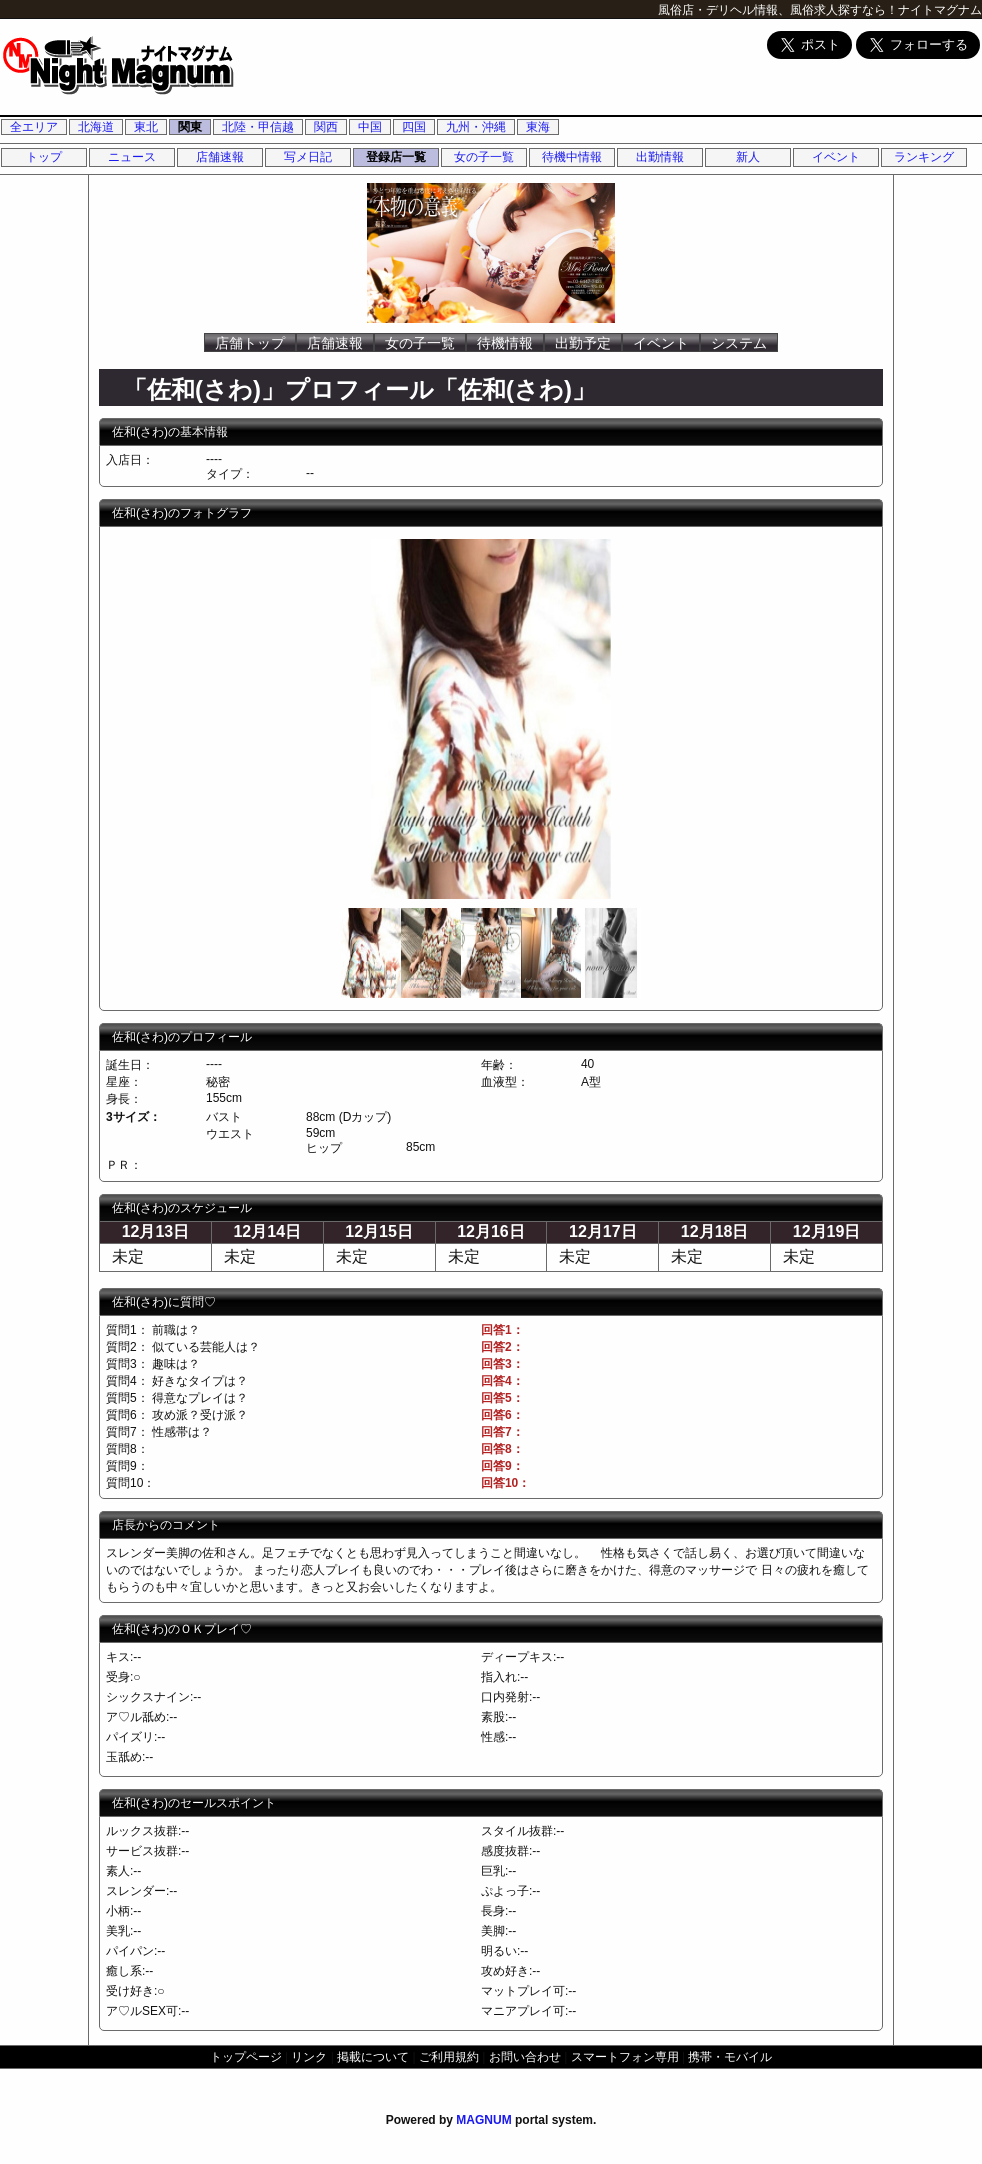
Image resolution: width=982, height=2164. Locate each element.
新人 (748, 157)
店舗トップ (250, 343)
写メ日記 (308, 157)
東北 (146, 127)
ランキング (924, 157)
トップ (44, 157)
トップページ (246, 2057)
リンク (309, 2057)
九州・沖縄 (476, 127)
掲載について (373, 2057)
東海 (538, 127)
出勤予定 (583, 343)
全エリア (34, 127)
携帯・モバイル (730, 2057)
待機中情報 (572, 157)
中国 (370, 127)
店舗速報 (220, 157)
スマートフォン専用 (625, 2057)
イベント (836, 157)
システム (739, 343)
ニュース (132, 157)
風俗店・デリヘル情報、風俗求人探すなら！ (778, 10)
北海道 (96, 127)
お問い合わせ (525, 2057)
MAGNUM (483, 2120)
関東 (190, 127)
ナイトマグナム (940, 10)
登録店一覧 (396, 157)
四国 (414, 127)
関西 (326, 127)
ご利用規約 (449, 2057)
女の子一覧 (484, 157)
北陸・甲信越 (258, 127)
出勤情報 (660, 157)
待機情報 (505, 343)
